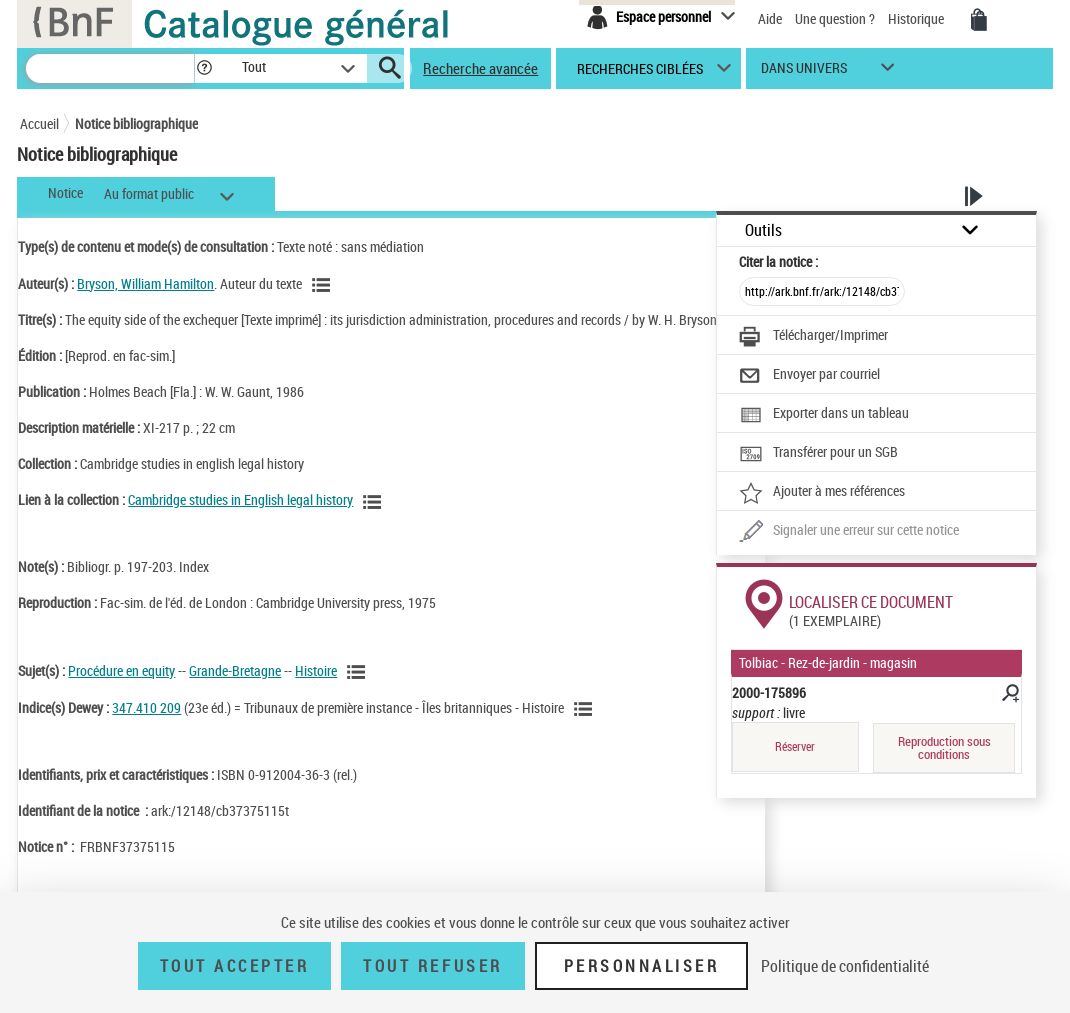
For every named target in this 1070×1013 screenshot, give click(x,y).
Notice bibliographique (136, 123)
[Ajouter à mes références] (822, 493)
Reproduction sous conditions (944, 747)
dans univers (804, 72)
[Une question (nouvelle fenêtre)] (849, 532)
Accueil (39, 123)
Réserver (795, 746)
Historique (917, 18)
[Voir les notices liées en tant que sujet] (359, 672)
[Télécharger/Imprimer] (813, 337)
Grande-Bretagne (235, 670)
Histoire (316, 670)
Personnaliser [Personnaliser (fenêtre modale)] (642, 966)
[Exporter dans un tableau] (824, 415)
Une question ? (835, 18)
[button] (204, 68)
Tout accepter (235, 966)
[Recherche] (110, 68)
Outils (763, 230)
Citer (778, 261)
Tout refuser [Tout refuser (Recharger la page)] (432, 966)
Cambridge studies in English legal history (240, 499)
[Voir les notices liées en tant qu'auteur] (324, 285)
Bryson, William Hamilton (145, 283)
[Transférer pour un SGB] (818, 454)
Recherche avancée (480, 68)
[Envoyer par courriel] (809, 376)
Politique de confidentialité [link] (845, 966)
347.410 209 (146, 707)
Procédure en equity (121, 670)
